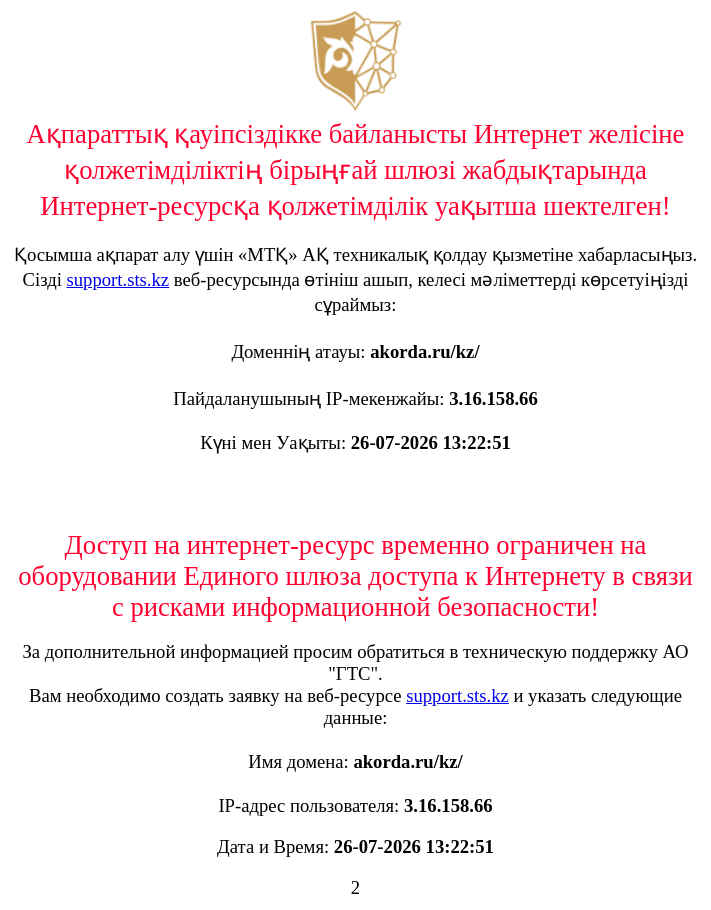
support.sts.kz (118, 279)
